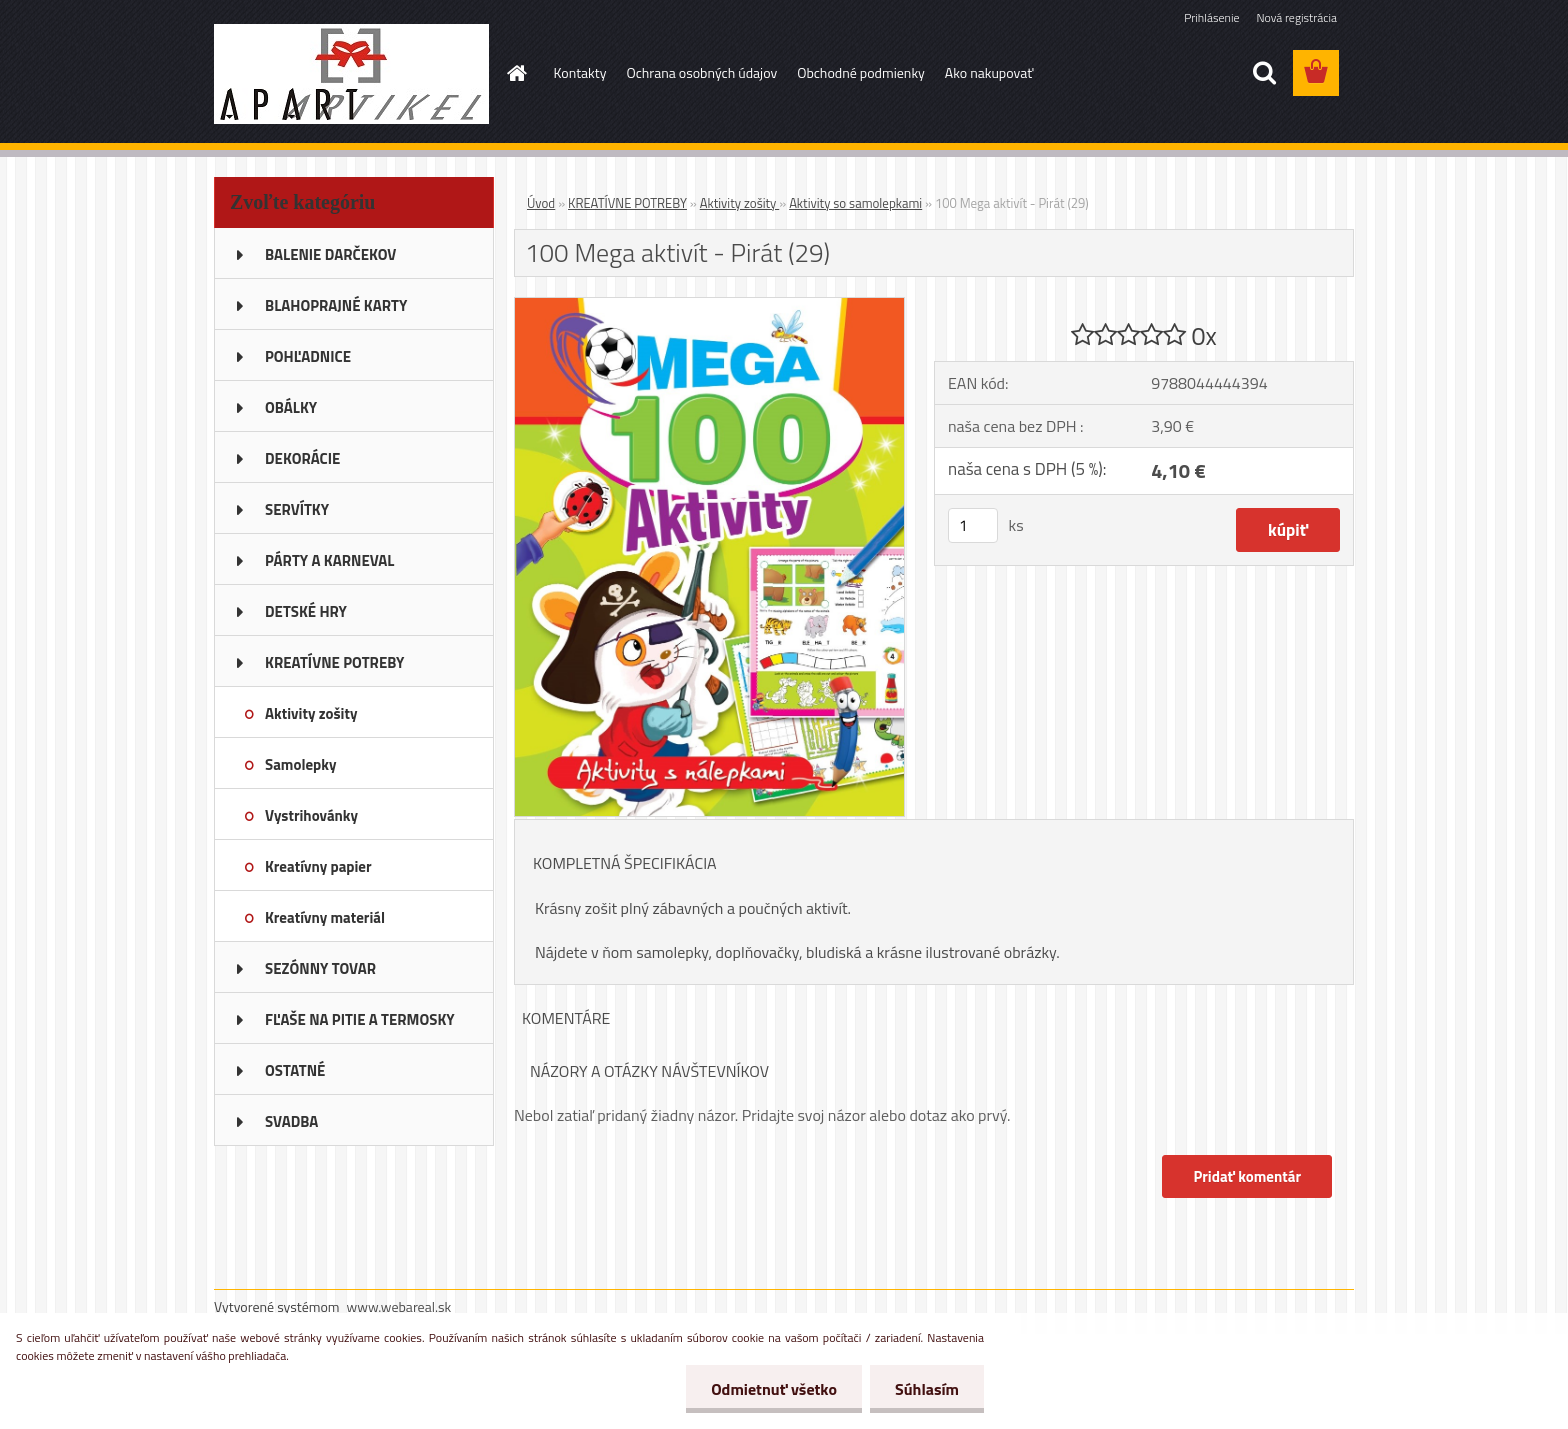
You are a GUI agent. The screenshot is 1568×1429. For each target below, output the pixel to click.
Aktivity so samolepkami (855, 203)
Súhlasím (927, 1389)
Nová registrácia (1296, 17)
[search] (1264, 73)
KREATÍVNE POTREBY (627, 203)
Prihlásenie (1211, 17)
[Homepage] (516, 73)
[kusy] (973, 525)
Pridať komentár (1247, 1176)
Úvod (541, 203)
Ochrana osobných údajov (701, 72)
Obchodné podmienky (861, 72)
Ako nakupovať (989, 72)
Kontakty (580, 72)
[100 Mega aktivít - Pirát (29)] (709, 306)
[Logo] (351, 74)
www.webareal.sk (399, 1306)
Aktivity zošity (740, 203)
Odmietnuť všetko (774, 1389)
